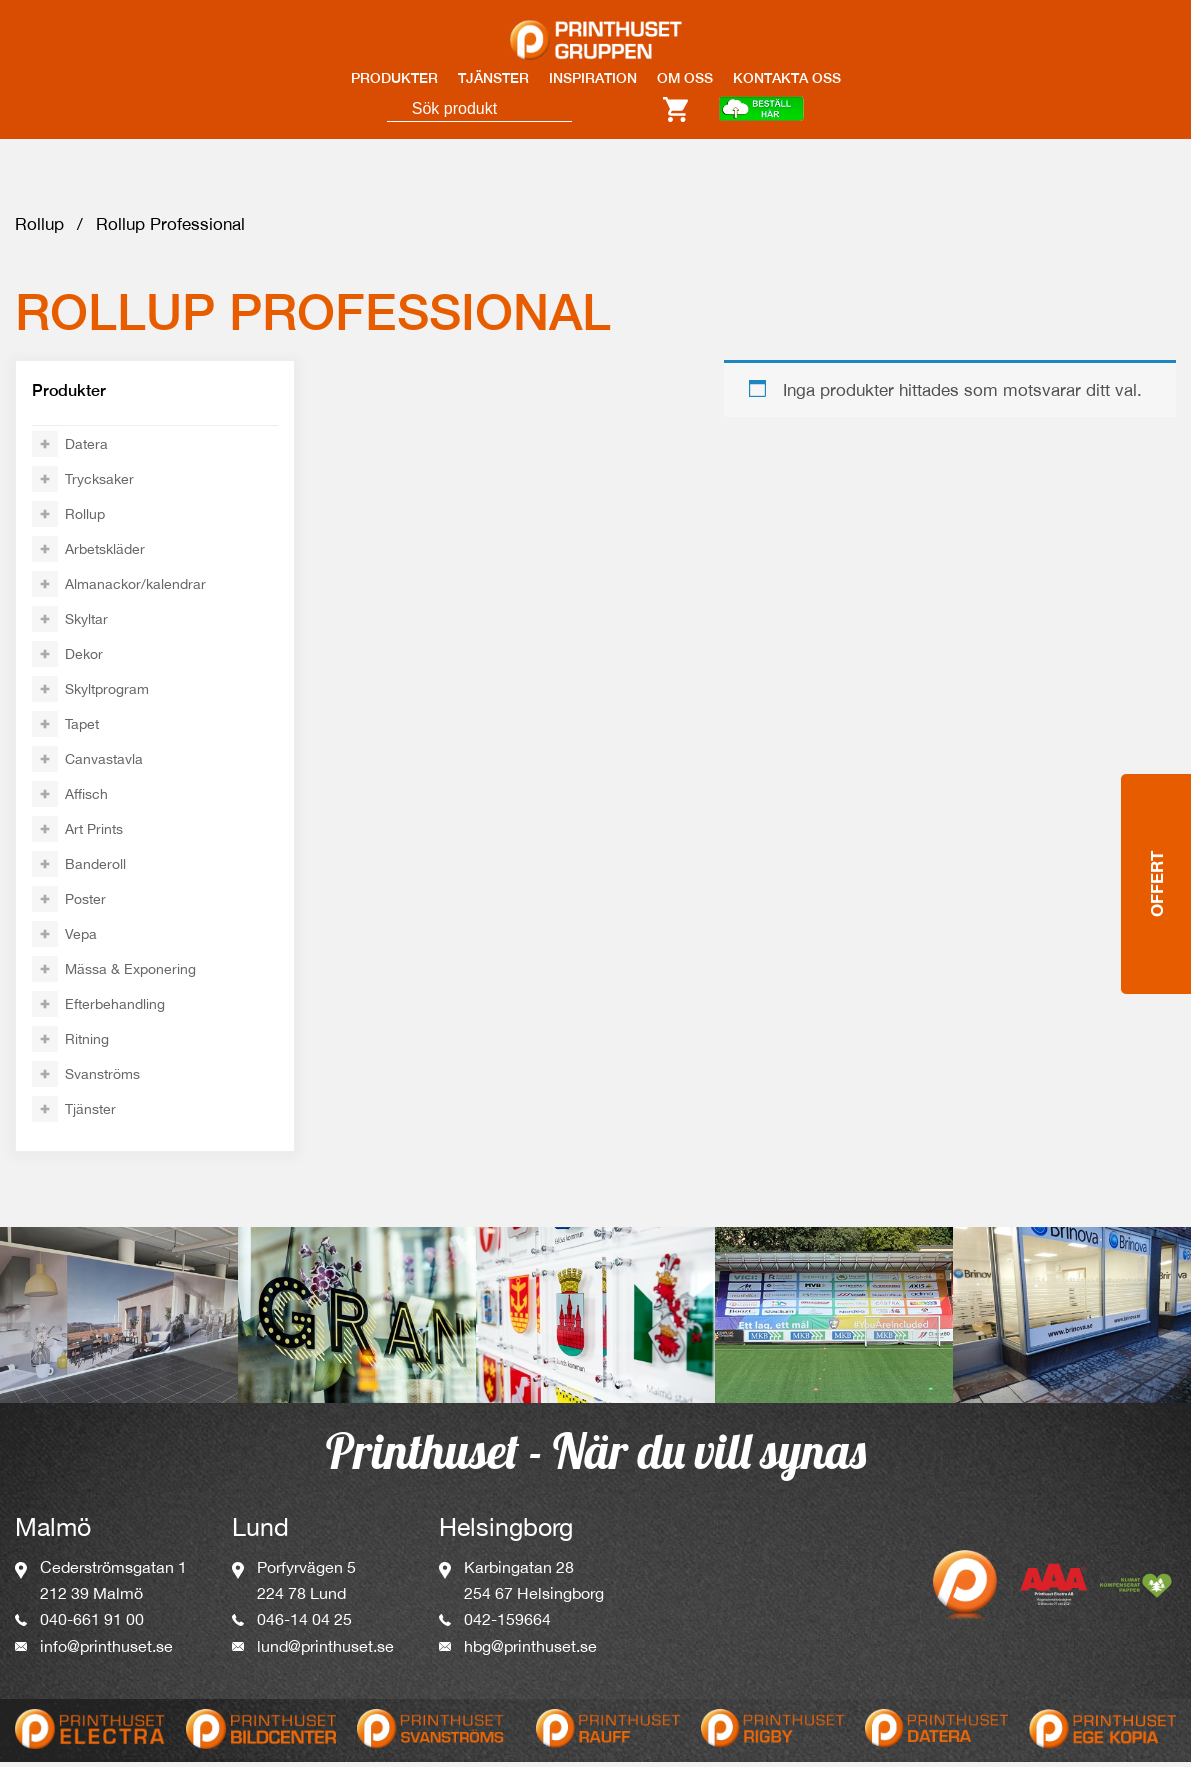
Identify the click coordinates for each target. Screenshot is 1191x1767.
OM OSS (685, 78)
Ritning (87, 1044)
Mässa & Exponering (130, 974)
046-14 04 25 (304, 1624)
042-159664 (507, 1624)
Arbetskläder (105, 554)
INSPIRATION (593, 78)
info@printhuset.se (106, 1651)
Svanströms (102, 1079)
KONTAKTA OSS (787, 78)
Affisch (86, 799)
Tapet (82, 729)
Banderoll (95, 869)
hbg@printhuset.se (530, 1651)
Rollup (39, 229)
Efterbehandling (115, 1009)
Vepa (81, 939)
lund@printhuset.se (325, 1651)
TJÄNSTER (493, 78)
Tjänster (90, 1114)
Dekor (84, 659)
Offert (1156, 882)
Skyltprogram (107, 694)
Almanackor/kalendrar (135, 589)
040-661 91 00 (92, 1624)
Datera (86, 449)
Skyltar (86, 624)
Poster (85, 904)
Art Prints (94, 834)
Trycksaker (99, 484)
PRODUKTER (394, 78)
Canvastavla (104, 764)
